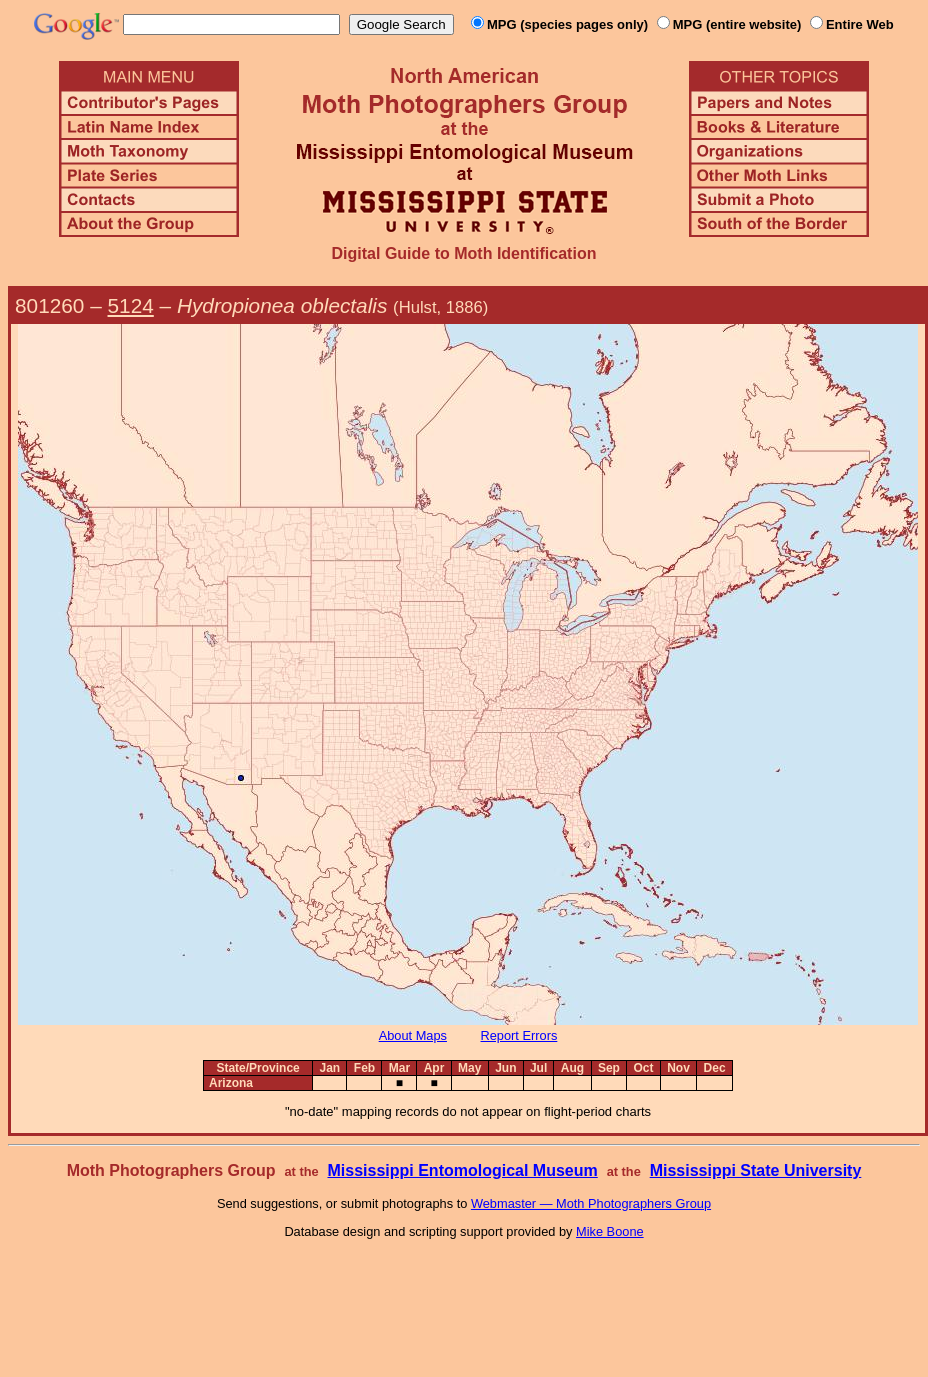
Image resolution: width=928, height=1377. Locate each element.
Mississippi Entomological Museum (462, 1170)
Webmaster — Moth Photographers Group (591, 1203)
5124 (131, 305)
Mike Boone (610, 1231)
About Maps (413, 1035)
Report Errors (519, 1035)
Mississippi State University (756, 1170)
